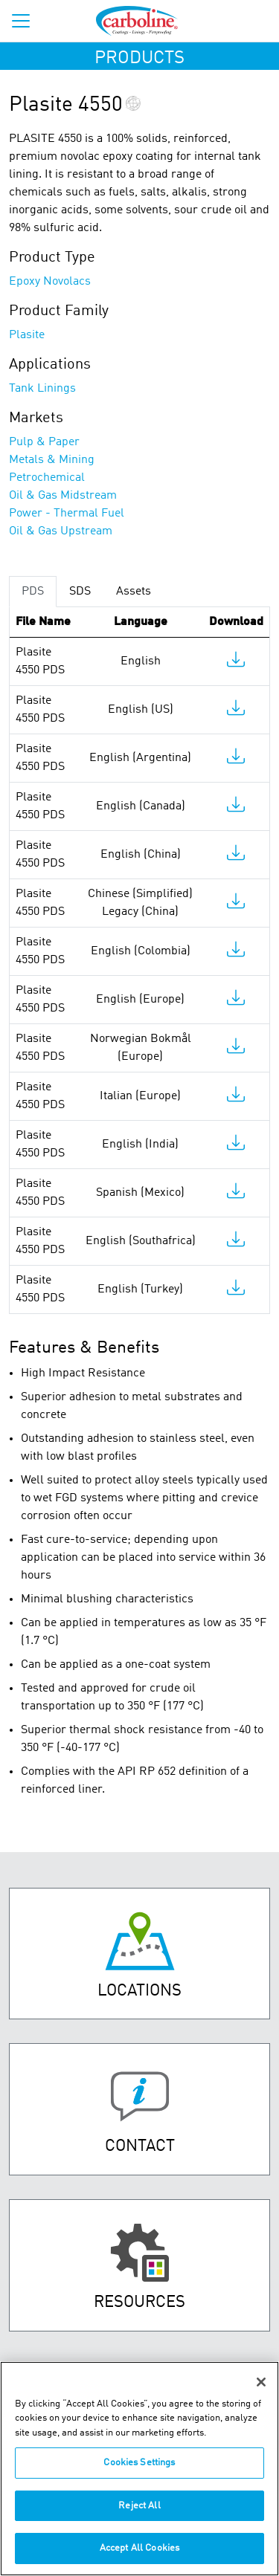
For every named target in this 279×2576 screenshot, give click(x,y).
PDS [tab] (33, 592)
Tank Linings (42, 389)
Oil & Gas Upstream (60, 531)
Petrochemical (47, 478)
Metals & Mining (51, 460)
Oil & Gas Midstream (63, 496)
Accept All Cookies (139, 2548)
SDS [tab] (80, 592)
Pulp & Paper (44, 442)
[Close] (261, 2382)
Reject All (139, 2506)
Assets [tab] (133, 592)
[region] (139, 2468)
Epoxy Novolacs (50, 282)
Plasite (27, 335)
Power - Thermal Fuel (66, 514)
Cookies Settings (139, 2462)
